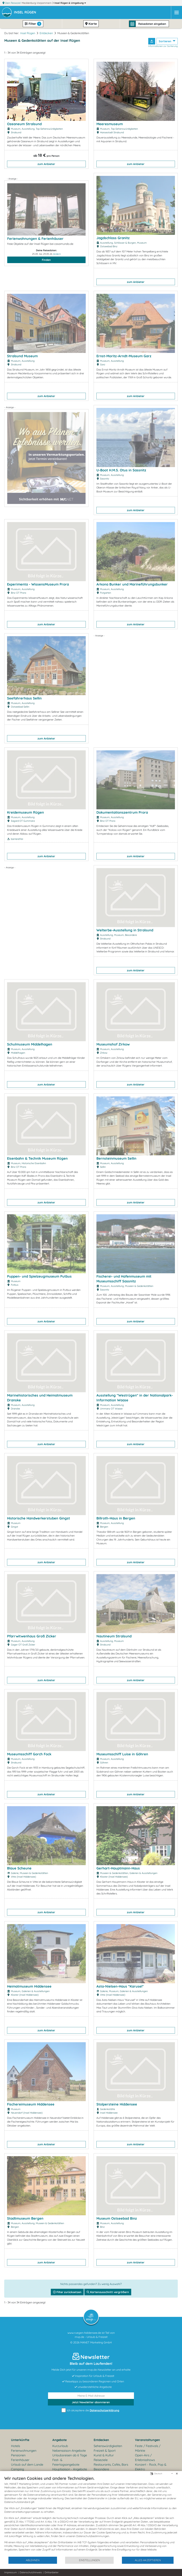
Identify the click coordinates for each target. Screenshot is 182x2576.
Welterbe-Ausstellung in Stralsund (124, 930)
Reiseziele (101, 2460)
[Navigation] (176, 12)
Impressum (10, 2572)
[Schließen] (176, 2473)
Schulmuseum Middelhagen (29, 1044)
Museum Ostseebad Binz (116, 2218)
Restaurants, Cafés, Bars (111, 2465)
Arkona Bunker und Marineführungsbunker (132, 584)
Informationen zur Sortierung (163, 46)
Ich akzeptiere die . (91, 2410)
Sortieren (165, 41)
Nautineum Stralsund (114, 1636)
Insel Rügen (70, 2)
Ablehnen (32, 2560)
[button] (26, 12)
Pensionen (18, 2455)
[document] (91, 2516)
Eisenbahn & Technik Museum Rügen (37, 1158)
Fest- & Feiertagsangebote (65, 2462)
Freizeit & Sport (105, 2451)
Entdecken (46, 33)
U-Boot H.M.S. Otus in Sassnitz (121, 470)
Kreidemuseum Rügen (25, 812)
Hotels (15, 2446)
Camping (17, 2469)
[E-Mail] (91, 2395)
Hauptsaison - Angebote (69, 2469)
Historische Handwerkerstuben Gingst (38, 1518)
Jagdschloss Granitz (113, 238)
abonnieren (91, 2402)
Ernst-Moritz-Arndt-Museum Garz (123, 356)
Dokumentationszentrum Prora (122, 812)
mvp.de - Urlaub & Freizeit (91, 2337)
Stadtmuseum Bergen (25, 2218)
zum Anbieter (46, 164)
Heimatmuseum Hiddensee (29, 1986)
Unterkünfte (20, 2440)
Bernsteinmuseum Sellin (116, 1158)
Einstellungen (89, 2560)
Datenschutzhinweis (31, 2572)
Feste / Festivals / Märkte (147, 2448)
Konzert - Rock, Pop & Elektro (150, 2467)
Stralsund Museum (22, 356)
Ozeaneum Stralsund (24, 124)
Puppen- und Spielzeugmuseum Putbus (39, 1276)
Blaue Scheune (19, 1868)
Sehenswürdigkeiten (108, 2446)
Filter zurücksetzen (67, 2292)
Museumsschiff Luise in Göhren (122, 1754)
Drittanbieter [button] (52, 2572)
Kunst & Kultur (104, 2455)
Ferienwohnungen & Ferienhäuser (35, 238)
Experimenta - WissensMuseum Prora (38, 584)
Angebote (59, 2440)
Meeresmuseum (109, 124)
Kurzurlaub (60, 2446)
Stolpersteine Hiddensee (116, 2104)
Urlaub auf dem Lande (27, 2465)
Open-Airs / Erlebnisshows (145, 2457)
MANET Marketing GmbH (96, 2342)
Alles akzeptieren (148, 2560)
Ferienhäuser (20, 2460)
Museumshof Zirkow (113, 1044)
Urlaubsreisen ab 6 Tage (69, 2455)
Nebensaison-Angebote (69, 2451)
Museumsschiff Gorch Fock (29, 1754)
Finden (46, 260)
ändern (57, 254)
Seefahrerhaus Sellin (24, 698)
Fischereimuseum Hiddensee (30, 2104)
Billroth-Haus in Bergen (115, 1518)
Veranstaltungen (147, 2440)
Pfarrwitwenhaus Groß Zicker (31, 1636)
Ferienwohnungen (23, 2451)
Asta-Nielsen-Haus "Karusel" (120, 1986)
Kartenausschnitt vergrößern (108, 2292)
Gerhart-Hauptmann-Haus (118, 1868)
